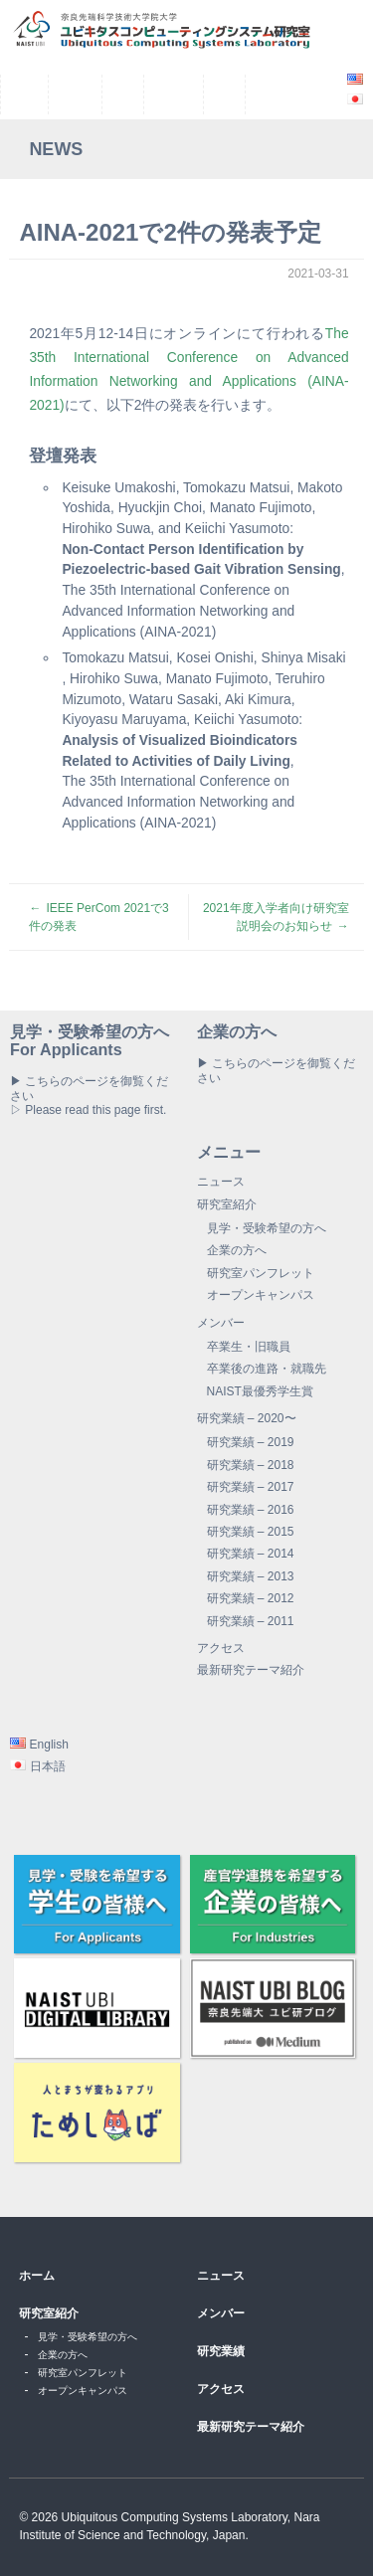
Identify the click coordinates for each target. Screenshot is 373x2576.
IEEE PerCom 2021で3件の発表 (98, 917)
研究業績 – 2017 (250, 1487)
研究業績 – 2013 (250, 1576)
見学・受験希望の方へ (266, 1228)
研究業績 (221, 2351)
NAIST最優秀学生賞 (260, 1391)
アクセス (221, 1648)
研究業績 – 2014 (250, 1554)
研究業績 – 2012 (250, 1598)
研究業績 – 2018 (250, 1465)
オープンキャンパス (260, 1295)
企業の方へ (237, 1250)
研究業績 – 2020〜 (246, 1418)
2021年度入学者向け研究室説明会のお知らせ (276, 917)
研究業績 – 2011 (250, 1621)
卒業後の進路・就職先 (266, 1369)
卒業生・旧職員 (248, 1347)
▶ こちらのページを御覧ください (276, 1070)
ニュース (221, 1182)
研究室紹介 (227, 1204)
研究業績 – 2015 (250, 1532)
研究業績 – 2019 (250, 1442)
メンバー (221, 1323)
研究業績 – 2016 (250, 1510)
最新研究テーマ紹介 (250, 1670)
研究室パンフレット (260, 1273)
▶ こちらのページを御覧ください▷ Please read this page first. (89, 1095)
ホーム (37, 2276)
